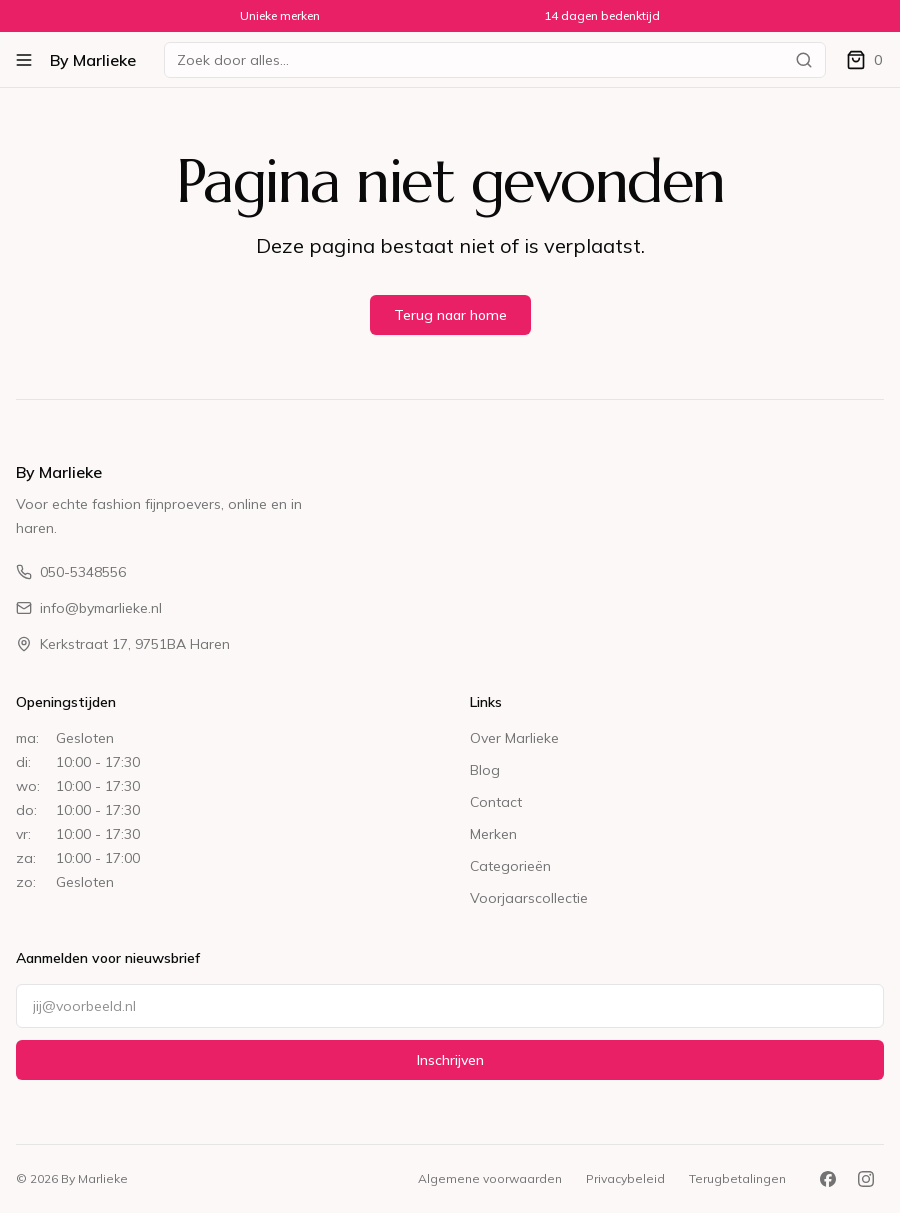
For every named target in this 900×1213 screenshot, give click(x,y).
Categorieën (510, 866)
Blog (485, 770)
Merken (493, 834)
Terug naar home (450, 315)
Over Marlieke (514, 738)
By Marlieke (93, 60)
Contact (496, 802)
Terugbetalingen (737, 1178)
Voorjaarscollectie (529, 898)
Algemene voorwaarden (490, 1178)
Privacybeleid (625, 1178)
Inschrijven (450, 1060)
